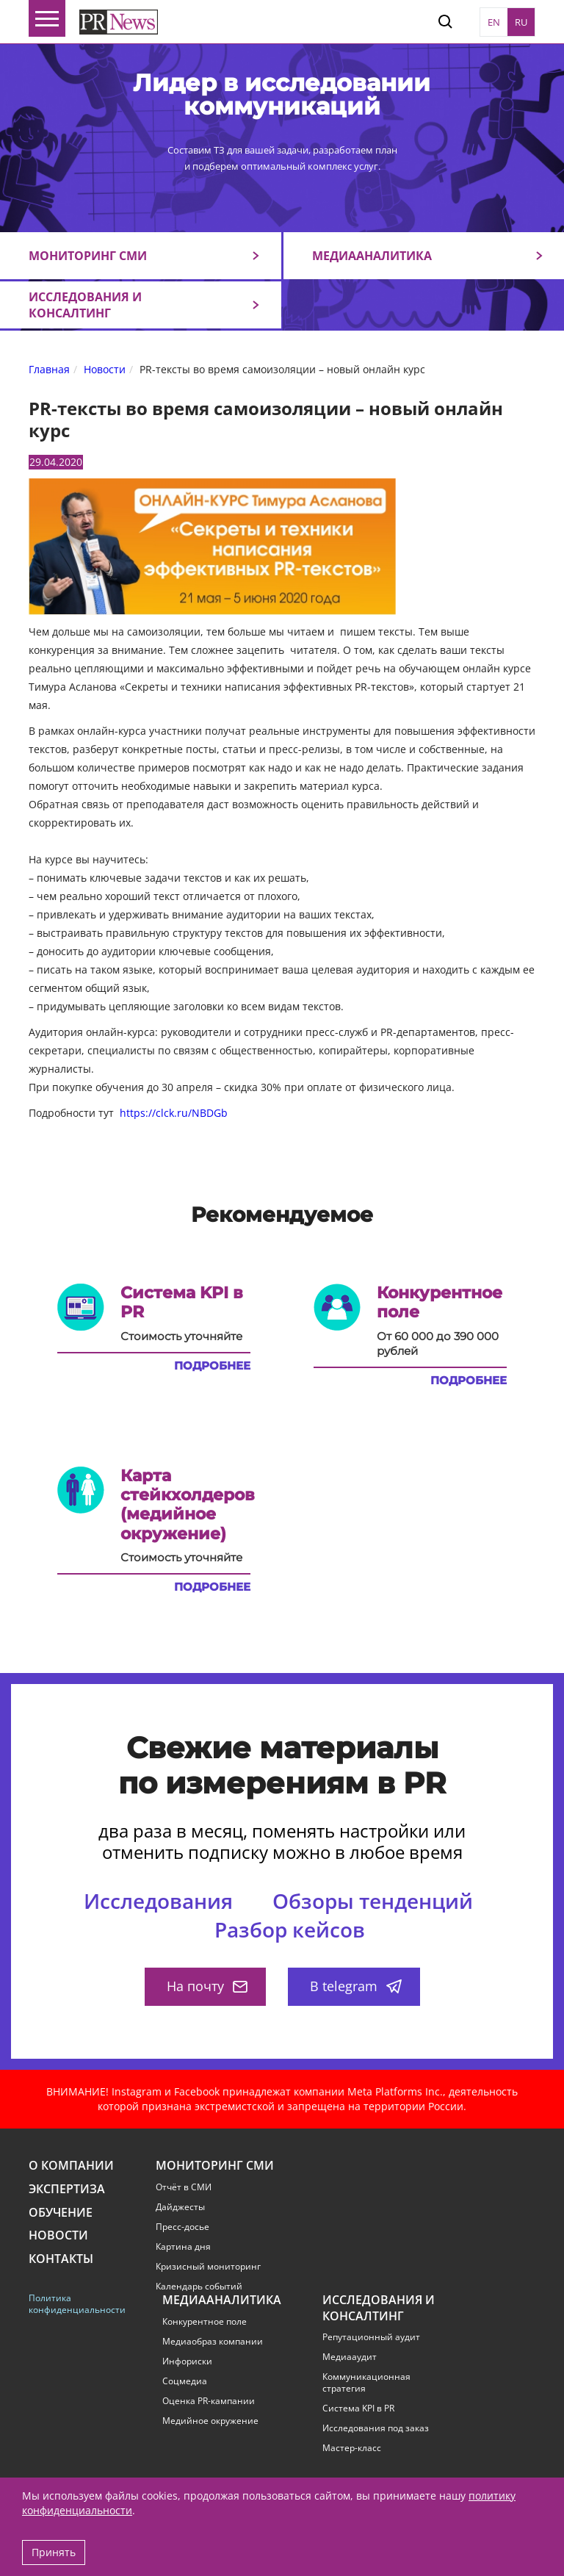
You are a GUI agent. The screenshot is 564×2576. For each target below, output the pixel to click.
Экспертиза (67, 2189)
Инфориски (187, 2361)
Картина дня (183, 2247)
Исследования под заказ (375, 2428)
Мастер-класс (351, 2448)
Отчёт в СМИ (184, 2187)
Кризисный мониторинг (208, 2267)
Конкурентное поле (204, 2322)
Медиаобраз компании (212, 2341)
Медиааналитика (372, 256)
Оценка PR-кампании (208, 2401)
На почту (207, 1986)
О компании (71, 2165)
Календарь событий (199, 2286)
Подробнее (212, 1366)
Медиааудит (349, 2357)
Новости (58, 2235)
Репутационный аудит (371, 2337)
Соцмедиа (184, 2381)
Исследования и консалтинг (85, 305)
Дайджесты (180, 2207)
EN (494, 22)
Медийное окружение (210, 2421)
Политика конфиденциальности (74, 2304)
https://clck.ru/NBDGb (174, 1113)
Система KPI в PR (358, 2408)
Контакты (61, 2259)
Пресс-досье (182, 2227)
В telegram (356, 1986)
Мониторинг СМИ (88, 256)
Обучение (61, 2212)
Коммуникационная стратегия (366, 2383)
